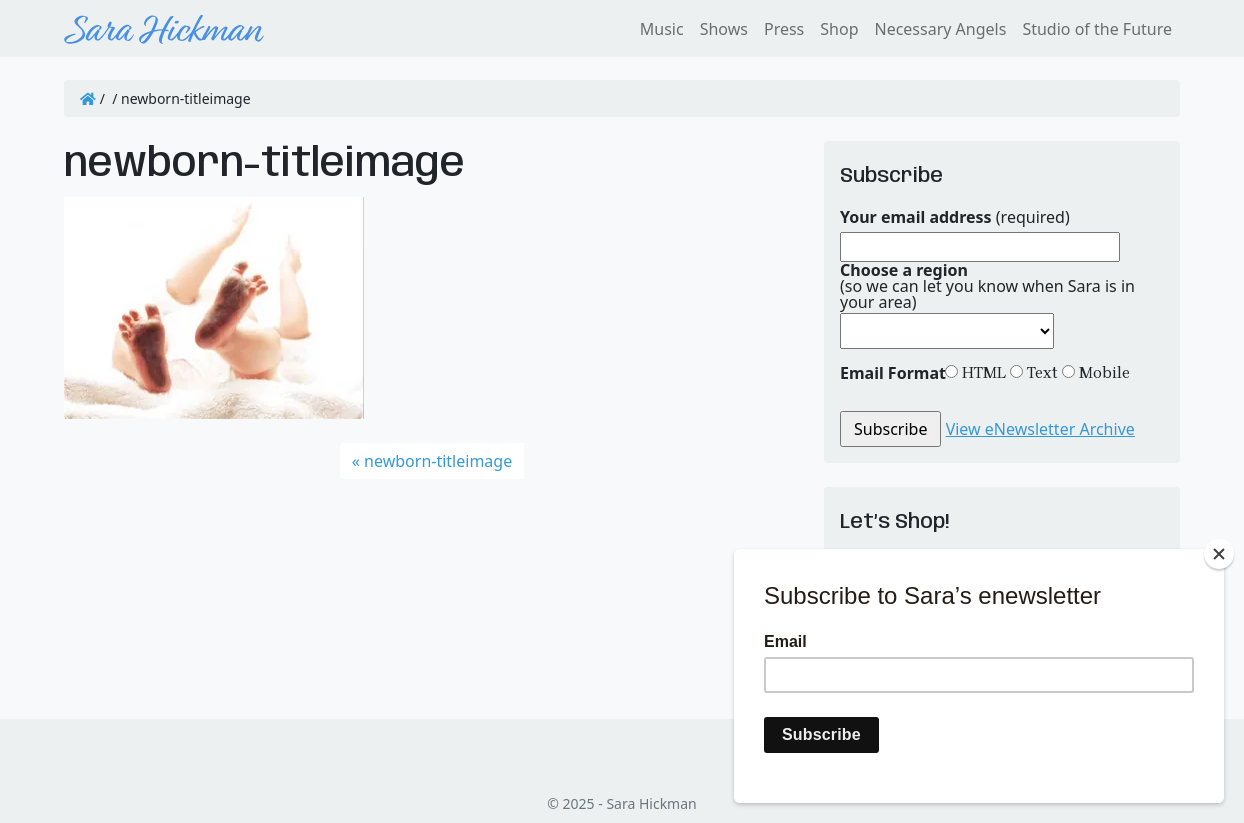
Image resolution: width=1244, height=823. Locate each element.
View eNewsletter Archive (1040, 429)
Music (662, 29)
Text (1040, 372)
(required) (955, 217)
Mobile (1102, 372)
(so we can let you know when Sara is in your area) (987, 286)
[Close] (1219, 554)
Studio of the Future (1097, 29)
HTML (982, 372)
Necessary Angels (940, 29)
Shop (839, 29)
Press (784, 29)
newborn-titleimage (438, 461)
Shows (724, 29)
